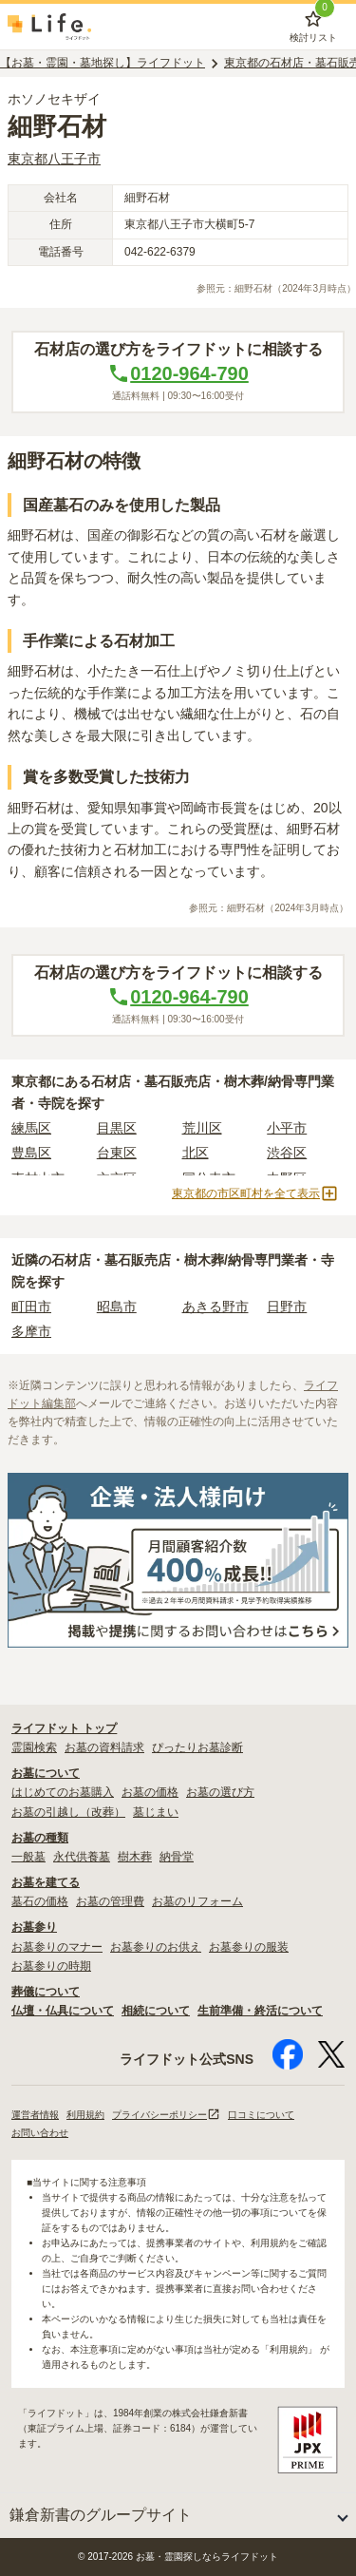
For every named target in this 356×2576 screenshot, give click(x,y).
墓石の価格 (39, 1901)
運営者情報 (35, 2114)
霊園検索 (34, 1747)
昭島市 (117, 1306)
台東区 (117, 1152)
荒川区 (202, 1127)
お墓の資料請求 (104, 1747)
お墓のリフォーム (197, 1901)
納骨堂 (176, 1856)
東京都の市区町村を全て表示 (255, 1193)
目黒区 (117, 1127)
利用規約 (85, 2114)
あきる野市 (215, 1306)
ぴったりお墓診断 (197, 1747)
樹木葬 (135, 1856)
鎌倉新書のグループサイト (100, 2515)
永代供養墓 (81, 1856)
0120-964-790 (178, 373)
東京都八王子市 (54, 158)
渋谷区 (287, 1152)
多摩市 (31, 1331)
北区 (195, 1152)
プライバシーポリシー (166, 2114)
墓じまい (155, 1812)
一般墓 (28, 1856)
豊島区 (31, 1152)
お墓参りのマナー (57, 1947)
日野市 (287, 1306)
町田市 (31, 1306)
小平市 (287, 1127)
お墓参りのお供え (155, 1947)
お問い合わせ (39, 2133)
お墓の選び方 (220, 1792)
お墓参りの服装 (249, 1947)
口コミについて (261, 2114)
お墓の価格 (150, 1792)
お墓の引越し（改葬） (68, 1812)
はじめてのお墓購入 (62, 1792)
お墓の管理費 (110, 1901)
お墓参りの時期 (51, 1966)
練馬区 (31, 1127)
